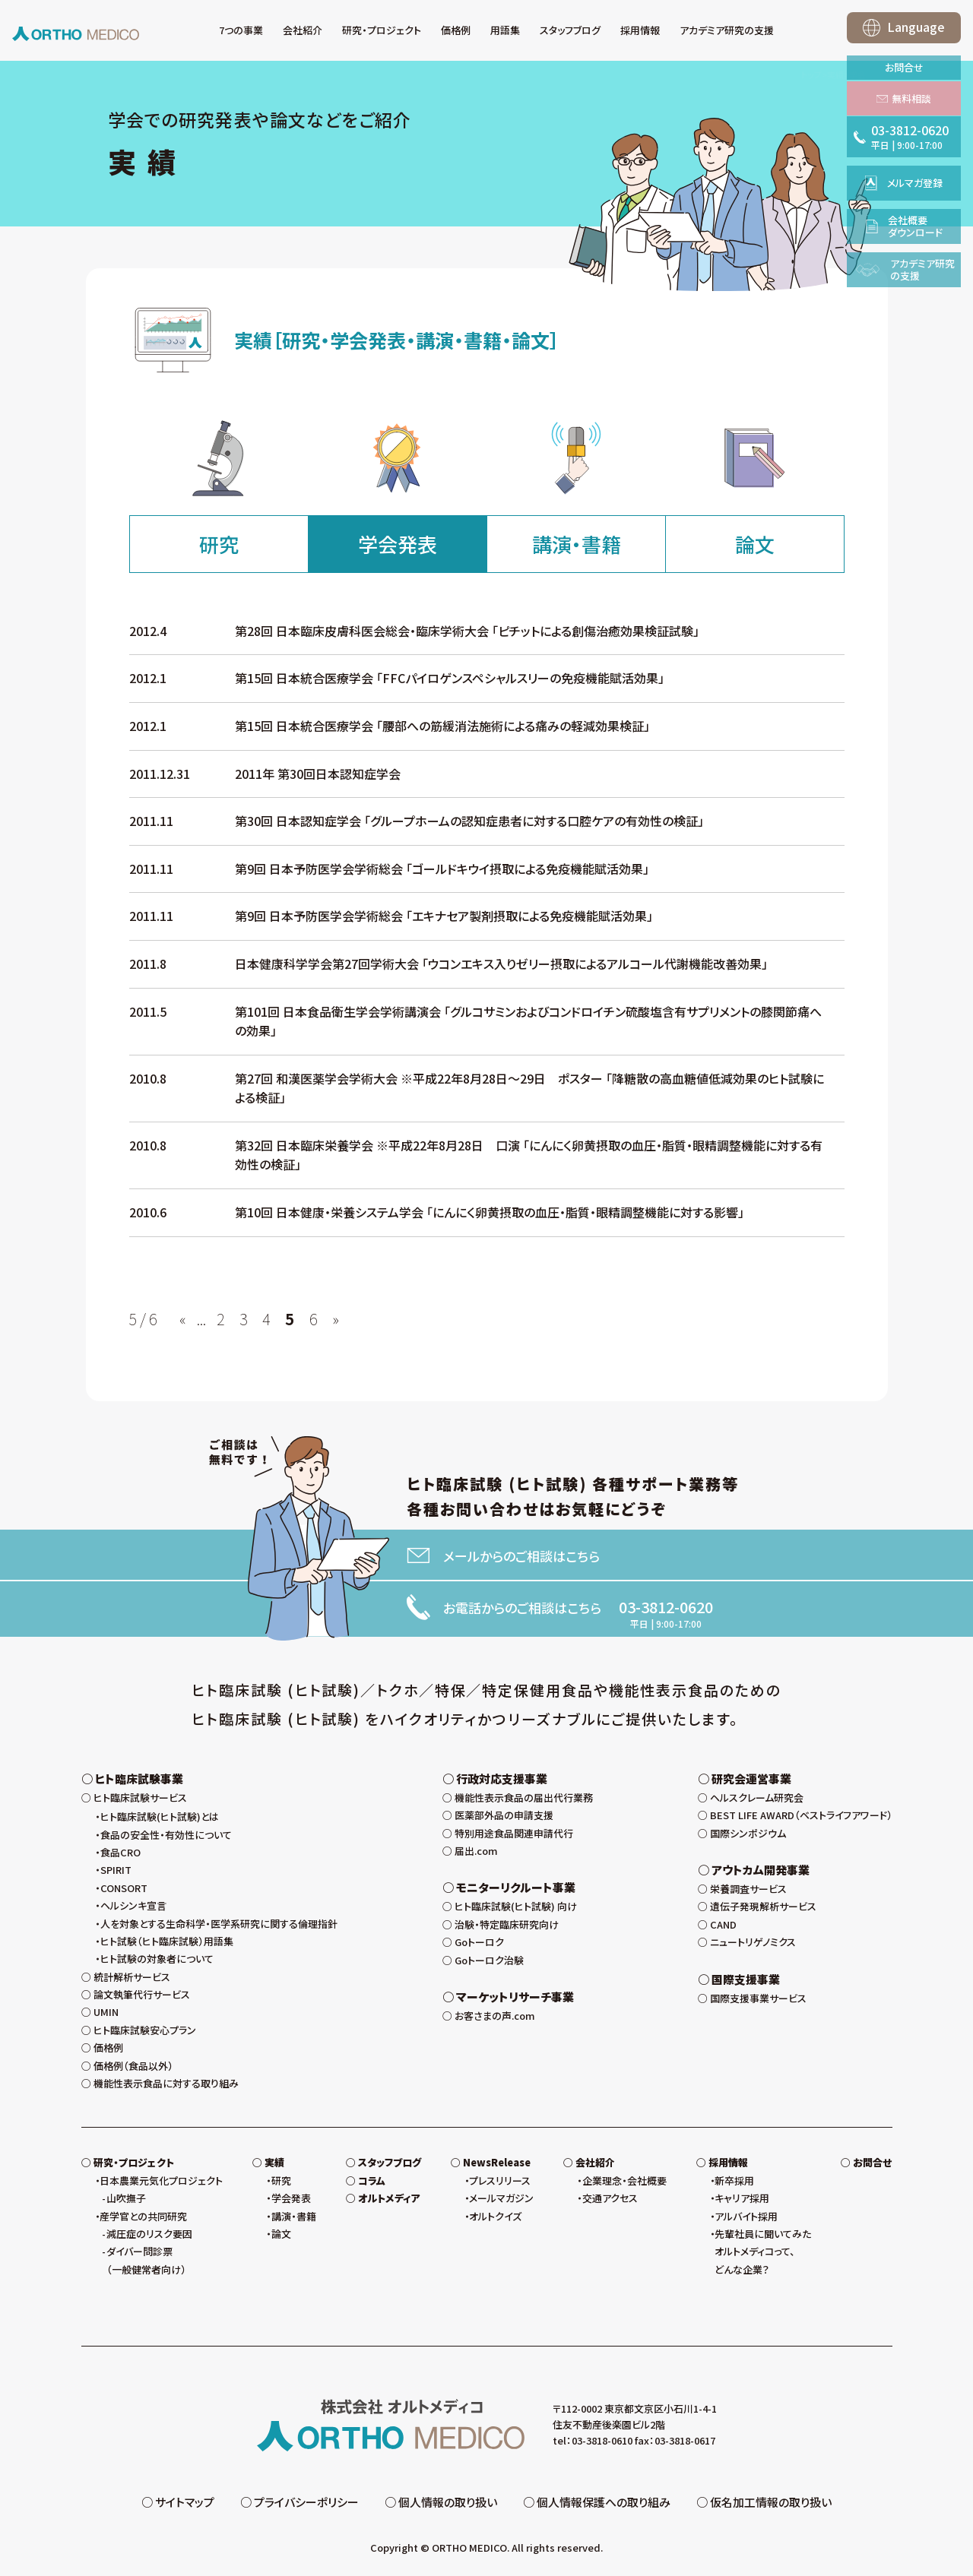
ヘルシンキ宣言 (133, 1905)
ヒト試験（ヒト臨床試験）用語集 (166, 1941)
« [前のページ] (182, 1319)
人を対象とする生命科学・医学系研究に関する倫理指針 (219, 1923)
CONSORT (123, 1888)
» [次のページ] (335, 1319)
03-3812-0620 (666, 1607)
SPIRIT (116, 1869)
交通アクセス (610, 2198)
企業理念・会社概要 (624, 2180)
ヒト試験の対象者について (157, 1958)
